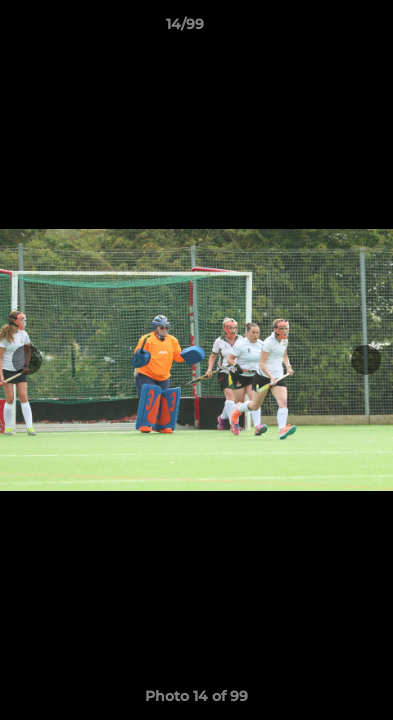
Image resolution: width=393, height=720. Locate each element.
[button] (321, 29)
